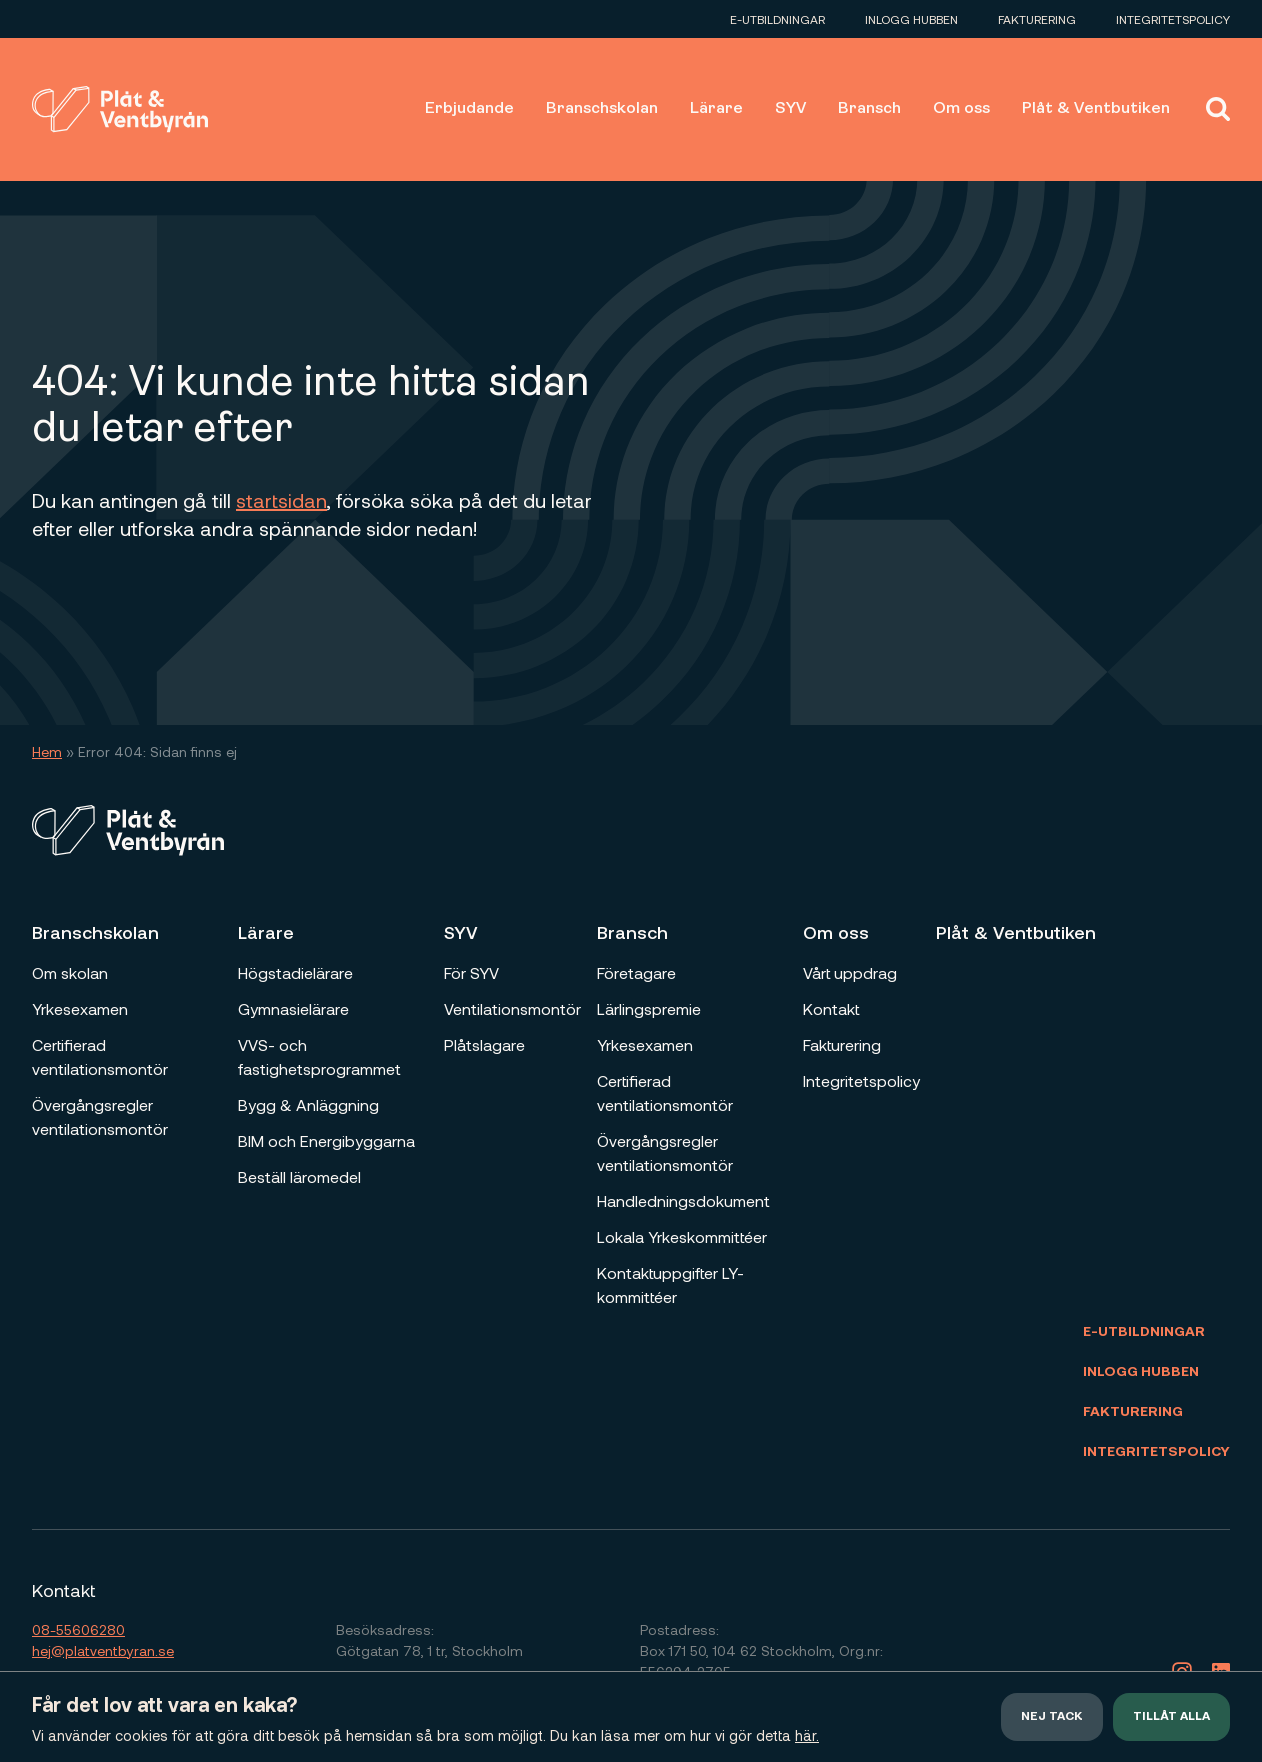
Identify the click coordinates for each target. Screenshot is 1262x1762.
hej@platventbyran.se (103, 1650)
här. (807, 1735)
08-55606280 (78, 1629)
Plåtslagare (484, 1044)
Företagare (636, 972)
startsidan (281, 500)
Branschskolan (602, 109)
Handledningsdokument (683, 1200)
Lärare (716, 109)
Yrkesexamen (80, 1008)
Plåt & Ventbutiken (1096, 109)
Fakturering (1037, 19)
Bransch (869, 109)
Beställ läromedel (299, 1176)
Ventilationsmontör (512, 1008)
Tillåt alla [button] (1171, 1717)
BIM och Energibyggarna (326, 1140)
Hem (47, 751)
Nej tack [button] (1052, 1717)
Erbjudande (469, 109)
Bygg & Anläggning (308, 1104)
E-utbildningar (777, 19)
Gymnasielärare (293, 1008)
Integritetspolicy (1173, 19)
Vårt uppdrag (850, 972)
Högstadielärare (295, 972)
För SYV (471, 972)
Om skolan (70, 972)
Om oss (961, 109)
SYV (790, 109)
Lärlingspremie (649, 1008)
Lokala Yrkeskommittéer (682, 1236)
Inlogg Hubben (911, 19)
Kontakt (831, 1008)
